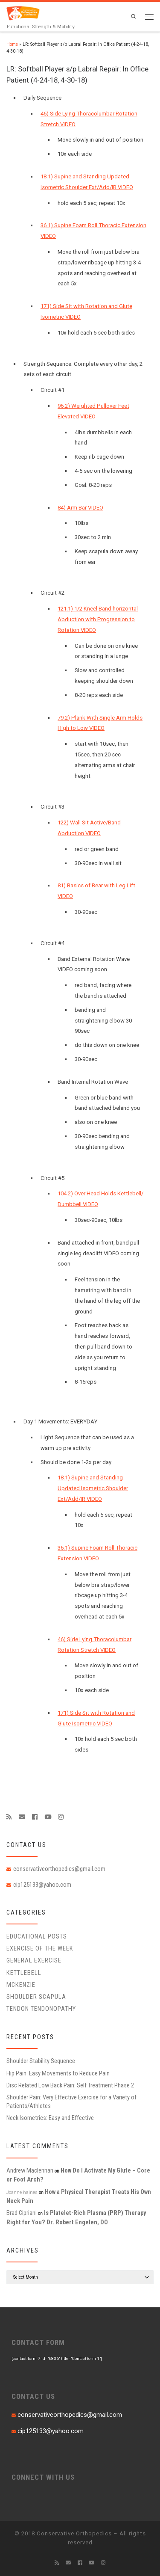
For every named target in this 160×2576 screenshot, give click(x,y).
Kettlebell (23, 1973)
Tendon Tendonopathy (41, 2009)
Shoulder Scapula (36, 1997)
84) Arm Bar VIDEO (80, 507)
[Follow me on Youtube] (47, 1817)
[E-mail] (22, 1817)
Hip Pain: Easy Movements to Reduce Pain (58, 2073)
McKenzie (20, 1985)
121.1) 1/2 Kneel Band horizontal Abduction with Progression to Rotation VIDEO (98, 619)
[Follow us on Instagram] (61, 1817)
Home (12, 44)
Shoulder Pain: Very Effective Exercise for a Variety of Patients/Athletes (71, 2101)
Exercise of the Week (39, 1948)
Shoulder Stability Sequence (40, 2061)
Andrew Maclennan (29, 2170)
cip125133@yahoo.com (42, 1884)
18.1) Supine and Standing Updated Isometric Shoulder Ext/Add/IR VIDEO (93, 1488)
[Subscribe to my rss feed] (9, 1817)
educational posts (36, 1936)
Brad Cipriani (21, 2213)
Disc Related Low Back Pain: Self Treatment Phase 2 (70, 2085)
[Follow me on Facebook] (35, 1817)
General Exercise (33, 1960)
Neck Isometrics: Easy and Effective (50, 2118)
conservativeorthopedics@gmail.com (59, 1869)
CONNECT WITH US (43, 2477)
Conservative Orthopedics (74, 2533)
